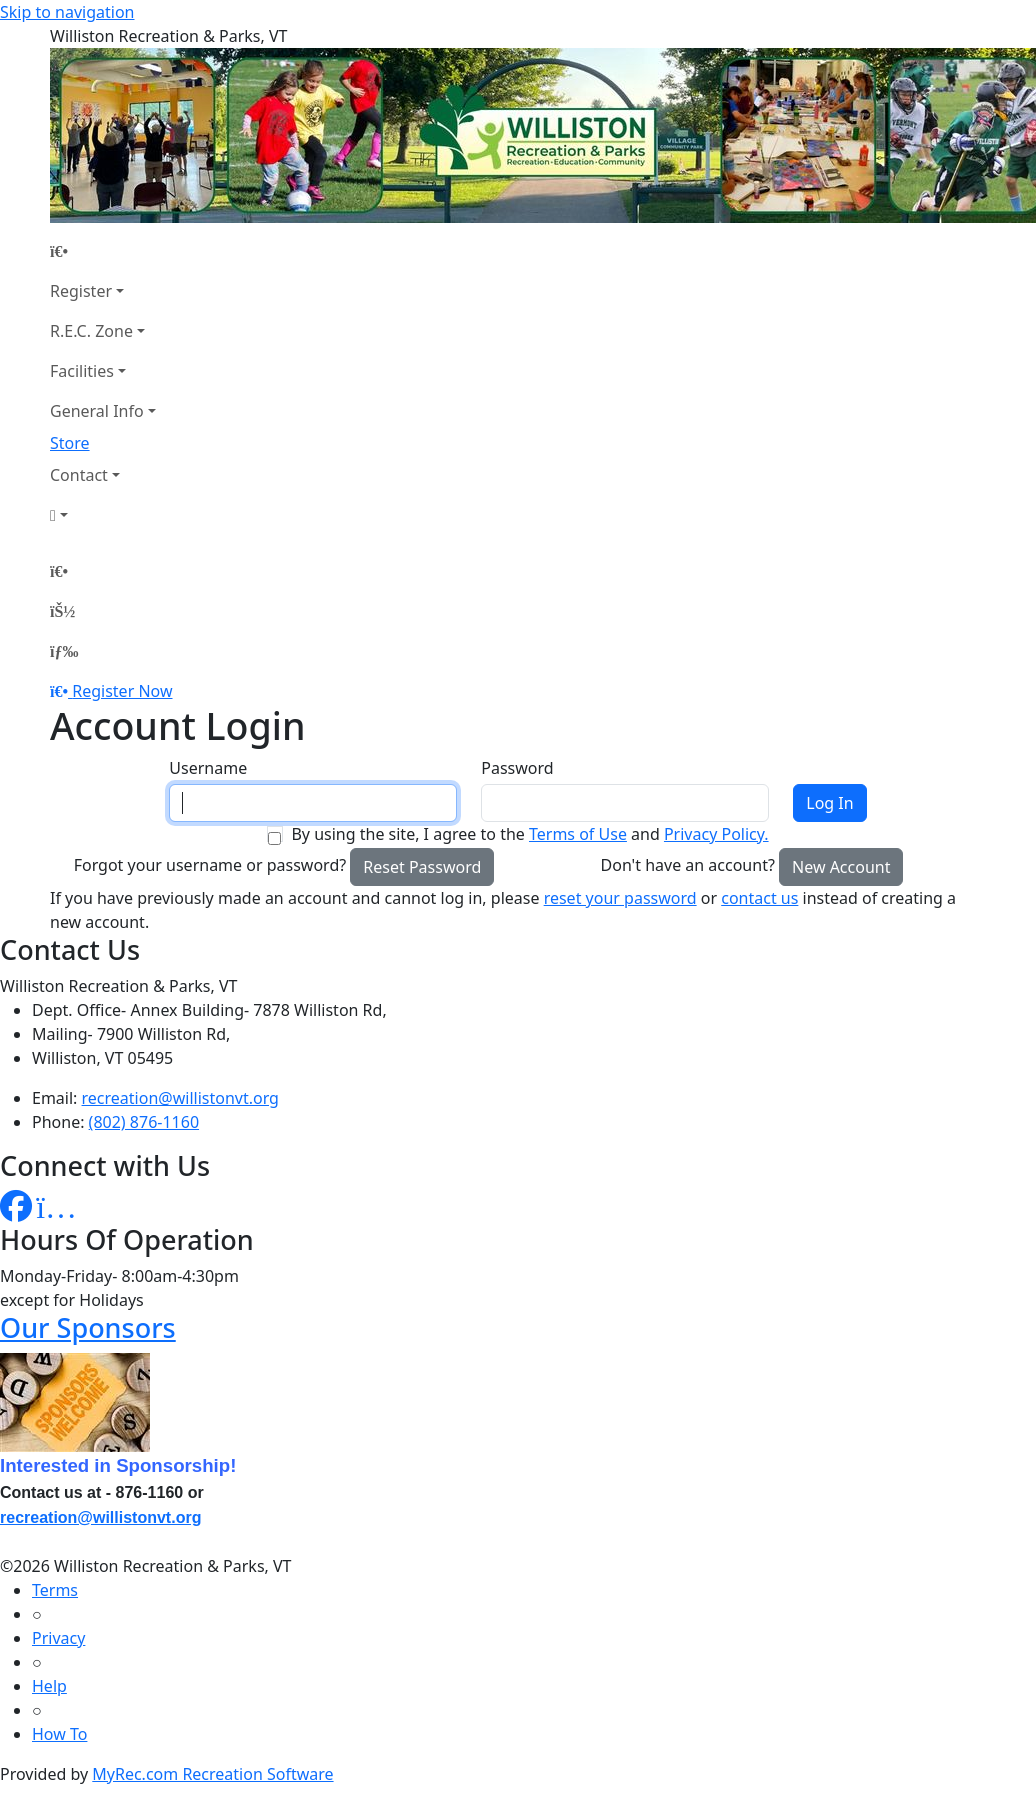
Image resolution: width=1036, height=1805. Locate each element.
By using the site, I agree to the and (529, 834)
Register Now (122, 691)
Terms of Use (578, 834)
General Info (97, 411)
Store (70, 443)
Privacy (58, 1638)
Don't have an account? (688, 865)
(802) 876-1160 (144, 1122)
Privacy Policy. (716, 834)
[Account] (103, 515)
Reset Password (422, 867)
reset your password (620, 898)
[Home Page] (103, 251)
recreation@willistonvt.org (180, 1098)
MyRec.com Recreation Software (212, 1774)
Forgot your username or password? (210, 865)
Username (208, 768)
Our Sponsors (88, 1327)
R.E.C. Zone (91, 331)
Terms (55, 1590)
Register (81, 291)
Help (49, 1686)
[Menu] (64, 651)
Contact (79, 475)
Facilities (82, 371)
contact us (759, 898)
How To (59, 1734)
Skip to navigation (67, 12)
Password (517, 768)
